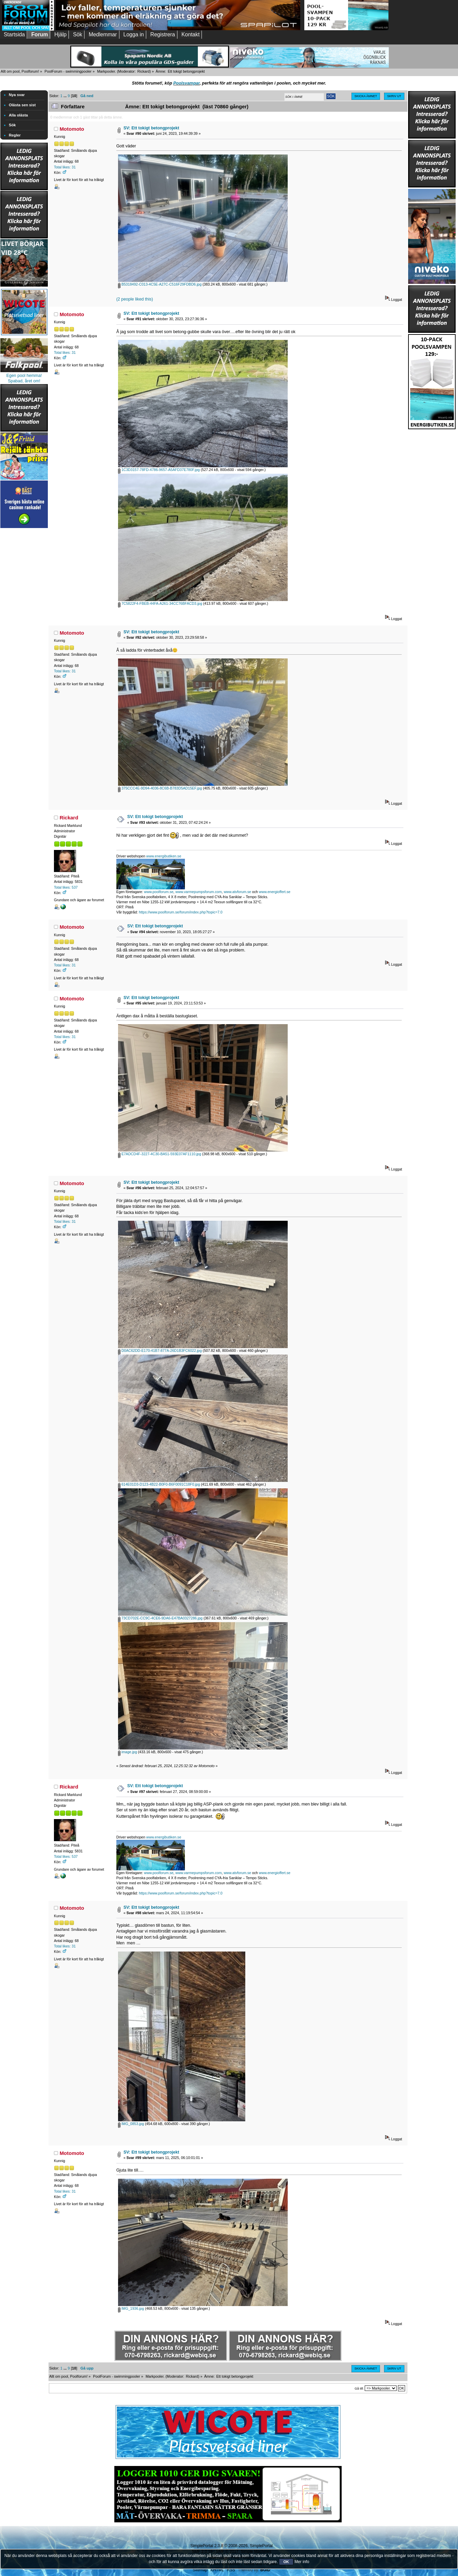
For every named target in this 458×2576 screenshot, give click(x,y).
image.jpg (127, 1752)
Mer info (301, 2561)
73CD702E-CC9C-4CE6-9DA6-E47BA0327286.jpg (160, 1618)
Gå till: (359, 2388)
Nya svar (17, 95)
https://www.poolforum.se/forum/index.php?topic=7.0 (180, 912)
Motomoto (72, 129)
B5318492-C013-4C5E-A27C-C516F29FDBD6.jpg (160, 284)
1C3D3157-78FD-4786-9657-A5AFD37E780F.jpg (159, 470)
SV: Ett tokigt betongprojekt (151, 128)
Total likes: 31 (65, 167)
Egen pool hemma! (24, 375)
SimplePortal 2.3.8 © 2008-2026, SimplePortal (231, 2545)
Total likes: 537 (66, 887)
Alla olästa (18, 115)
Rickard (143, 71)
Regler (15, 135)
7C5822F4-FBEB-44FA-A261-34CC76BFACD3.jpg (160, 603)
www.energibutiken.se (163, 856)
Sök (12, 125)
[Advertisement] (24, 631)
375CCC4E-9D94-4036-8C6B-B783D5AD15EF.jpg (160, 788)
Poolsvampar (186, 83)
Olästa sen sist (22, 105)
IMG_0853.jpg (131, 2124)
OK (286, 2562)
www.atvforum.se (237, 892)
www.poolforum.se (159, 892)
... (65, 96)
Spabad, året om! (24, 381)
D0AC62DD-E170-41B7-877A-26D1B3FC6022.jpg (160, 1350)
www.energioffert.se (274, 892)
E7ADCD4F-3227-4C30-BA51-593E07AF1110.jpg (159, 1154)
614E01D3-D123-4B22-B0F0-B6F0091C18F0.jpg (159, 1484)
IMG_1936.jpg (131, 2308)
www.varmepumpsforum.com (198, 892)
